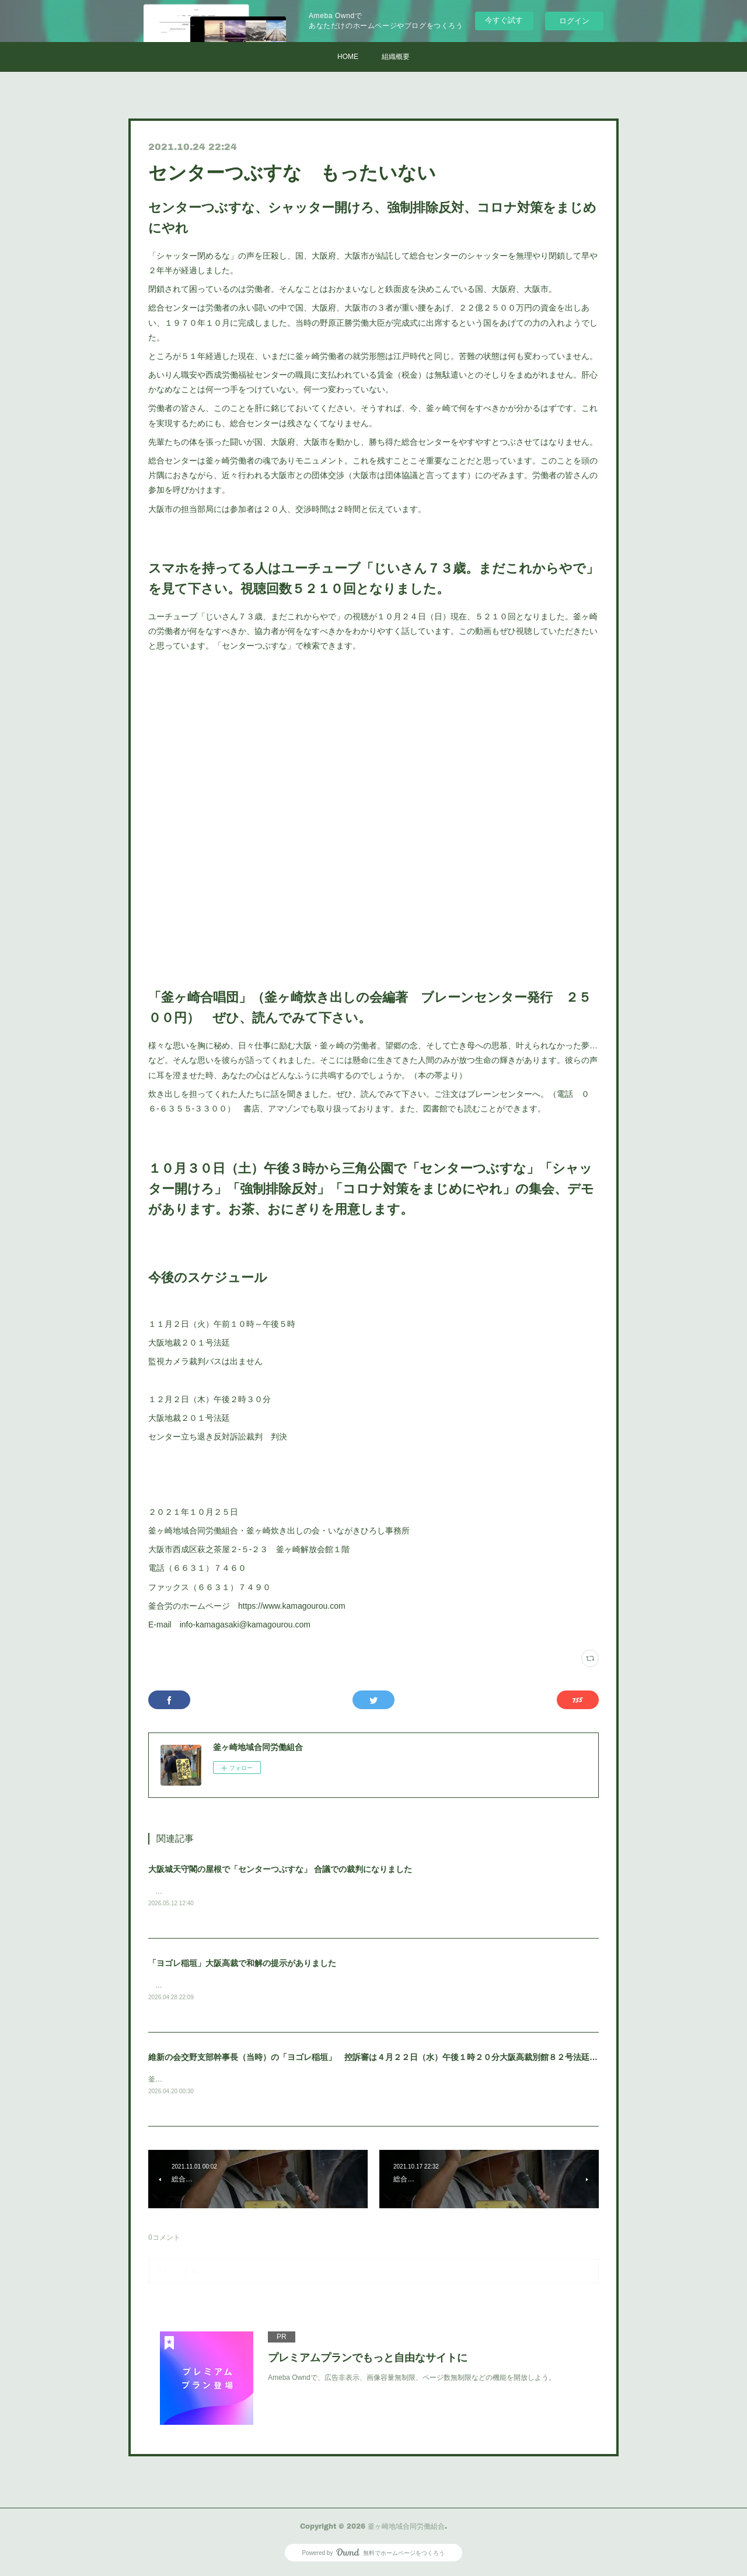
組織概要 (396, 57)
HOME (347, 57)
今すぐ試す (504, 20)
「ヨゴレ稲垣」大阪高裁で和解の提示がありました (242, 1964)
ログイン (574, 20)
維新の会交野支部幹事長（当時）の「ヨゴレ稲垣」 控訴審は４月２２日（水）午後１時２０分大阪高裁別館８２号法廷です (377, 2058)
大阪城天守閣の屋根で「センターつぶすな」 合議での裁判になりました (280, 1869)
